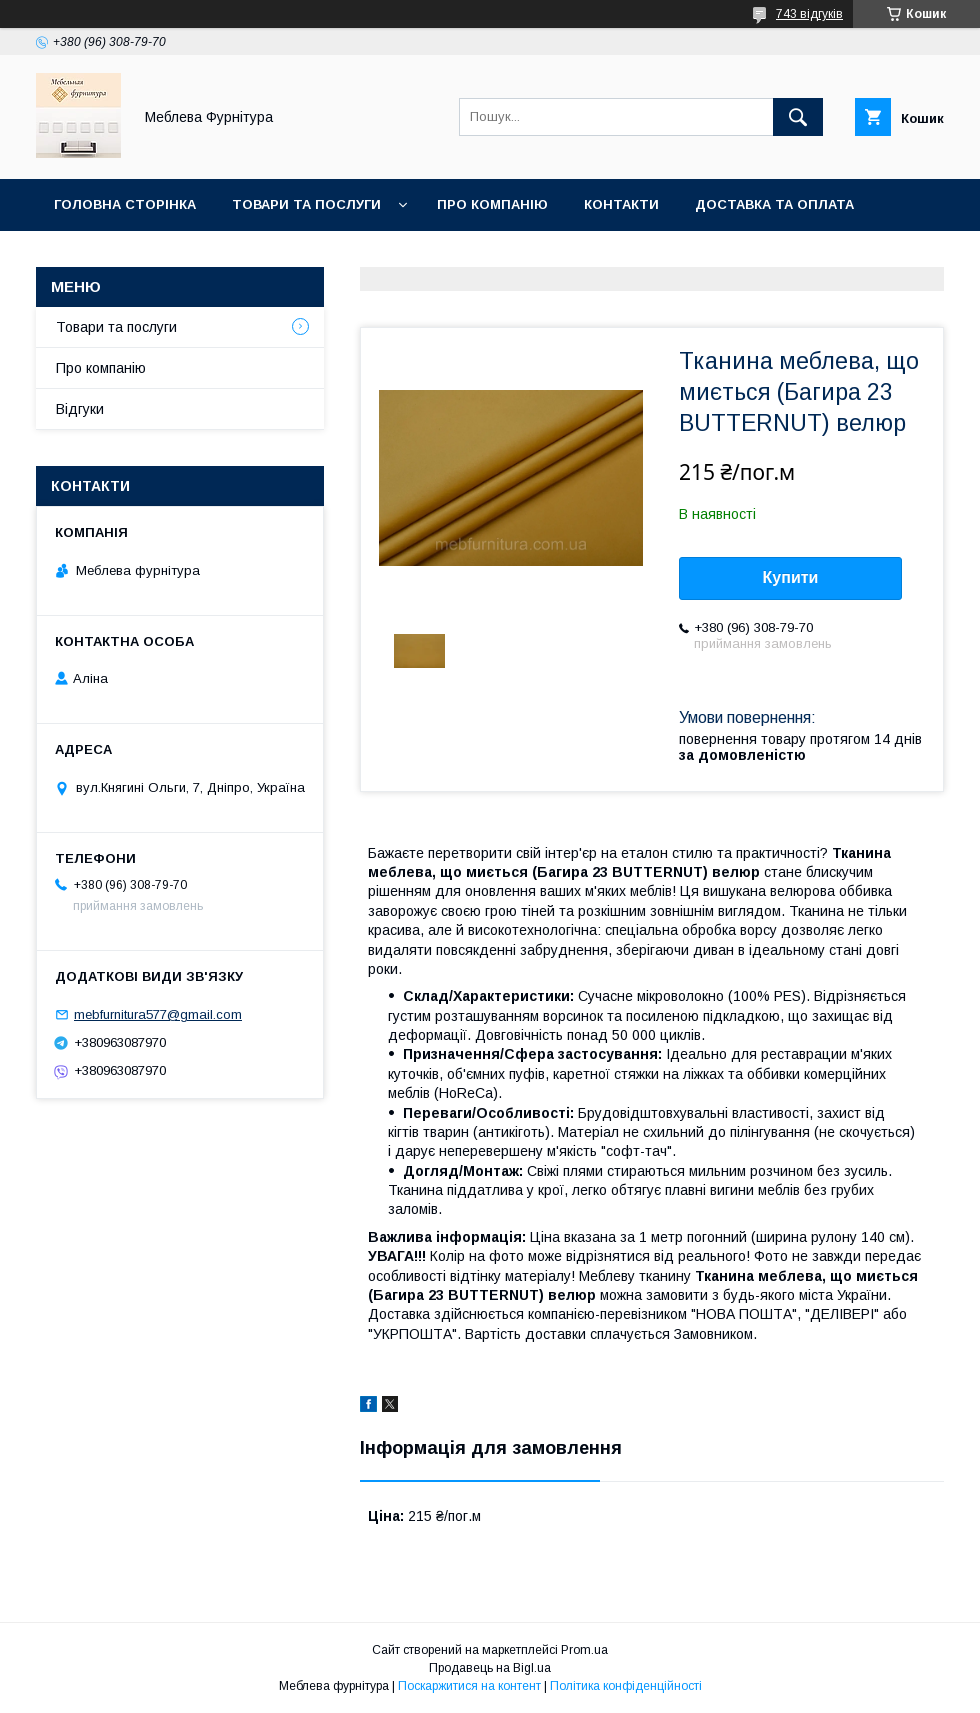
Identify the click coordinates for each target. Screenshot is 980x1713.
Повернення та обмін (138, 256)
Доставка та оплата (774, 204)
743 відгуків (809, 14)
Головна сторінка (125, 204)
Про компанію (492, 204)
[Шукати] (798, 117)
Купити (791, 577)
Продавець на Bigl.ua (490, 1668)
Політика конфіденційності (626, 1686)
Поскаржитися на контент (469, 1686)
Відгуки (80, 409)
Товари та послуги (306, 204)
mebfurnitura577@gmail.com (158, 1014)
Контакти (621, 204)
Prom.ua (584, 1650)
